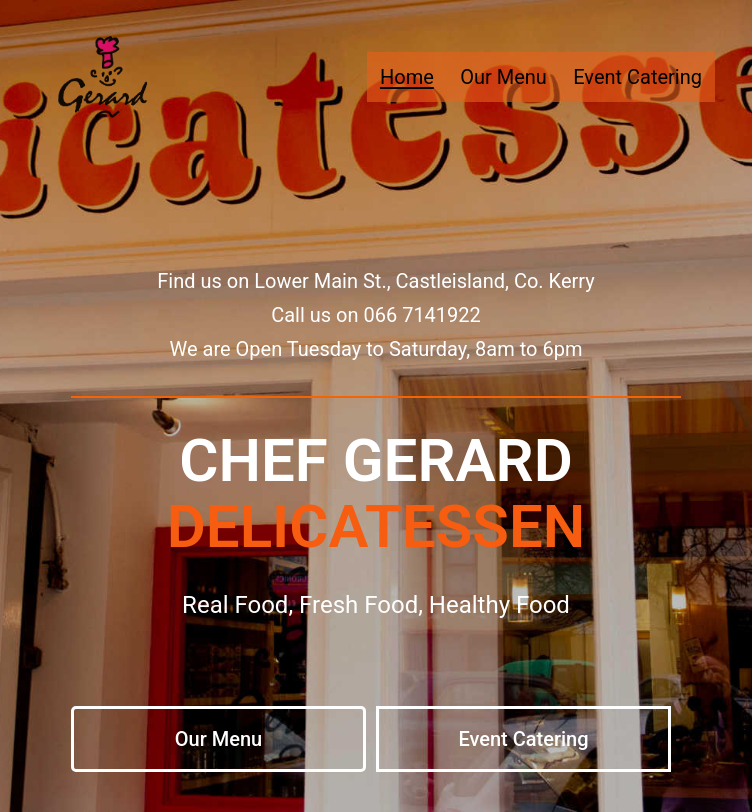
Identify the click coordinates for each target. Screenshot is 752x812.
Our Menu (503, 77)
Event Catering (637, 77)
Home (407, 77)
